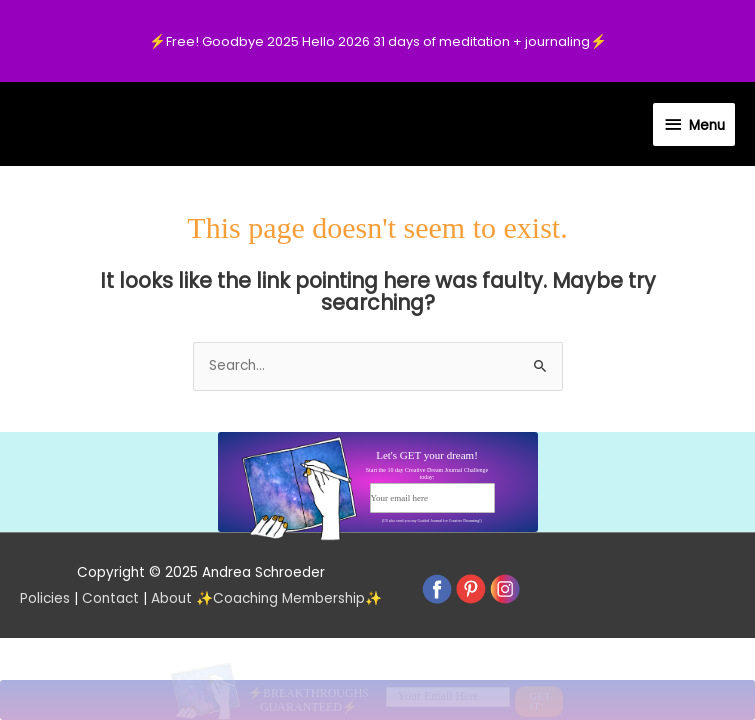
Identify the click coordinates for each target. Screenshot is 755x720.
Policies (45, 598)
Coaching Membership (289, 598)
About (171, 598)
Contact (110, 598)
